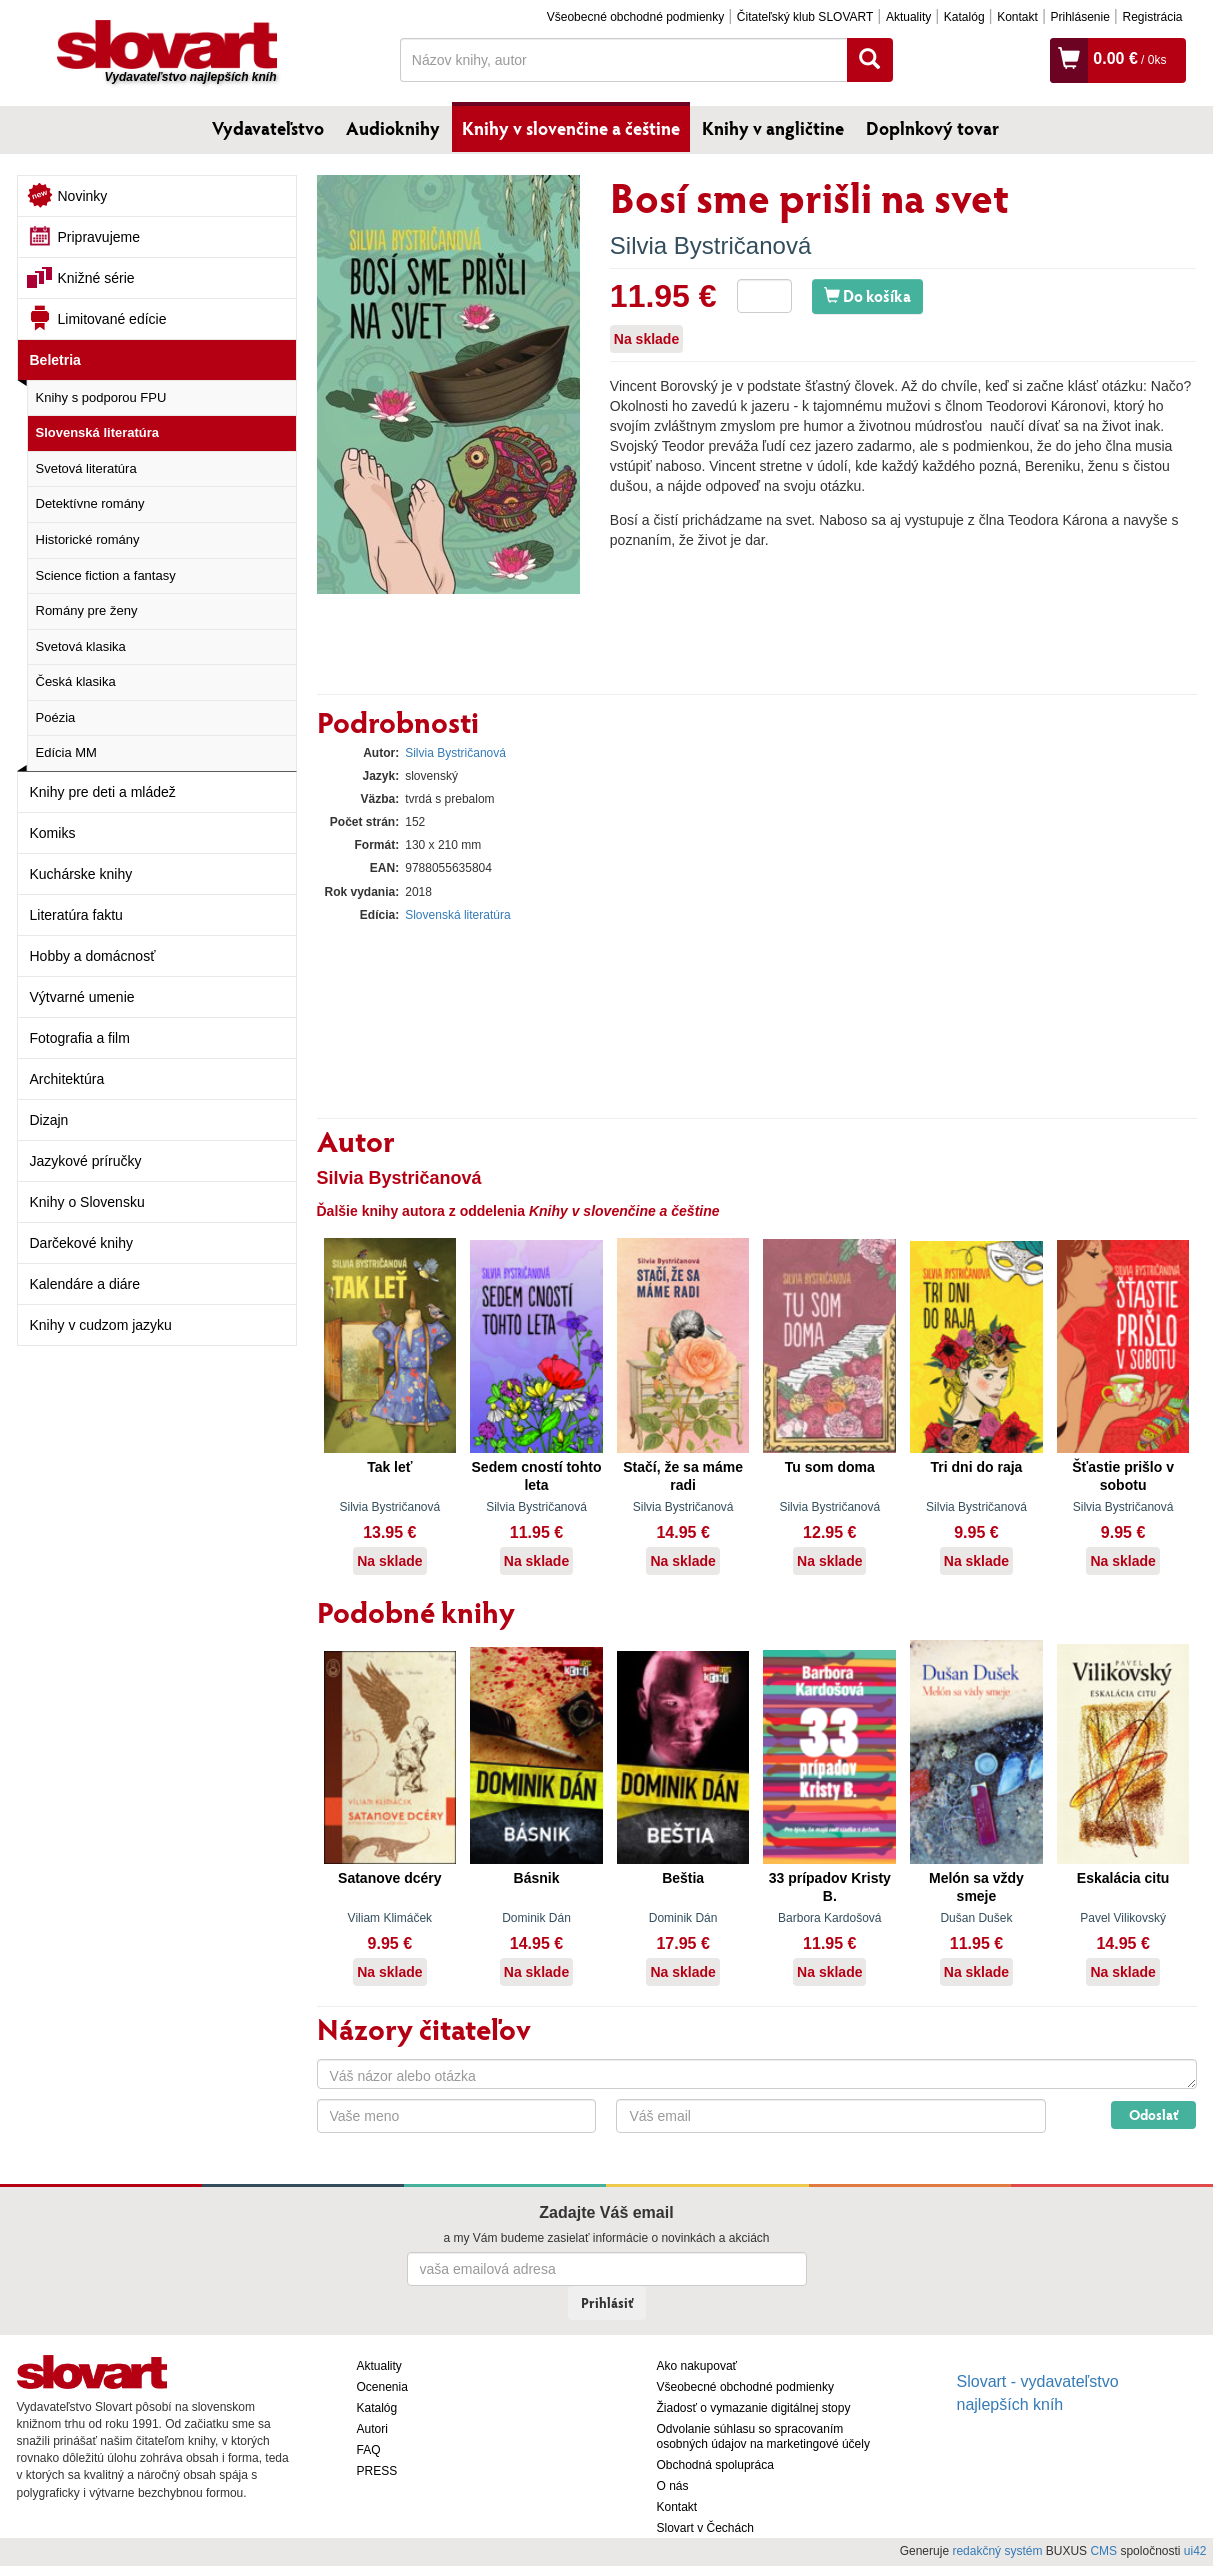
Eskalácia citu (1123, 1878)
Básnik (537, 1878)
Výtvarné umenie (82, 997)
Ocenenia (382, 2387)
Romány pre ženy (87, 610)
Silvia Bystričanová (710, 245)
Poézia (56, 717)
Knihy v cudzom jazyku (101, 1325)
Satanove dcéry (390, 1878)
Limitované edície (112, 319)
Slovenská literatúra (98, 432)
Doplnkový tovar (932, 128)
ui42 (1195, 2551)
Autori (372, 2429)
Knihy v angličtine (773, 128)
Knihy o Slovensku (87, 1202)
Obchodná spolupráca (715, 2465)
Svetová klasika (81, 646)
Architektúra (67, 1079)
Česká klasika (76, 681)
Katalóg (964, 17)
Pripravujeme (99, 237)
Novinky (83, 196)
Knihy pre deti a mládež (103, 792)
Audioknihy (393, 128)
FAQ (369, 2450)
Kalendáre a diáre (85, 1284)
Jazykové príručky (86, 1161)
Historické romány (88, 539)
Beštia (683, 1878)
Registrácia (1152, 17)
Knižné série (96, 278)
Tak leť (389, 1467)
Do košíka (867, 295)
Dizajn (49, 1120)
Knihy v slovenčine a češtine (571, 128)
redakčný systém (997, 2551)
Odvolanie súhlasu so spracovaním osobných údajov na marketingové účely (763, 2436)
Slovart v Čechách (705, 2528)
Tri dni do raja (977, 1467)
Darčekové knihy (82, 1243)
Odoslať (1153, 2114)
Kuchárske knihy (81, 874)
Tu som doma (830, 1467)
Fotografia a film (80, 1038)
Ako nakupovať (697, 2366)
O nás (673, 2486)
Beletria (55, 360)
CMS (1103, 2551)
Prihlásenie (1079, 17)
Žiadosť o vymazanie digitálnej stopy (754, 2408)
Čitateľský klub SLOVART (805, 17)
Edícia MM (66, 752)
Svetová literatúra (86, 468)
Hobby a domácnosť (93, 956)
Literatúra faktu (76, 915)
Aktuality (908, 17)
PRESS (377, 2471)
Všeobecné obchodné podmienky (635, 17)
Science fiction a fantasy (106, 575)
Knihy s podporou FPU (101, 397)
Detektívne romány (90, 503)
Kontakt (1017, 17)
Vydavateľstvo (268, 128)
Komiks (53, 833)
